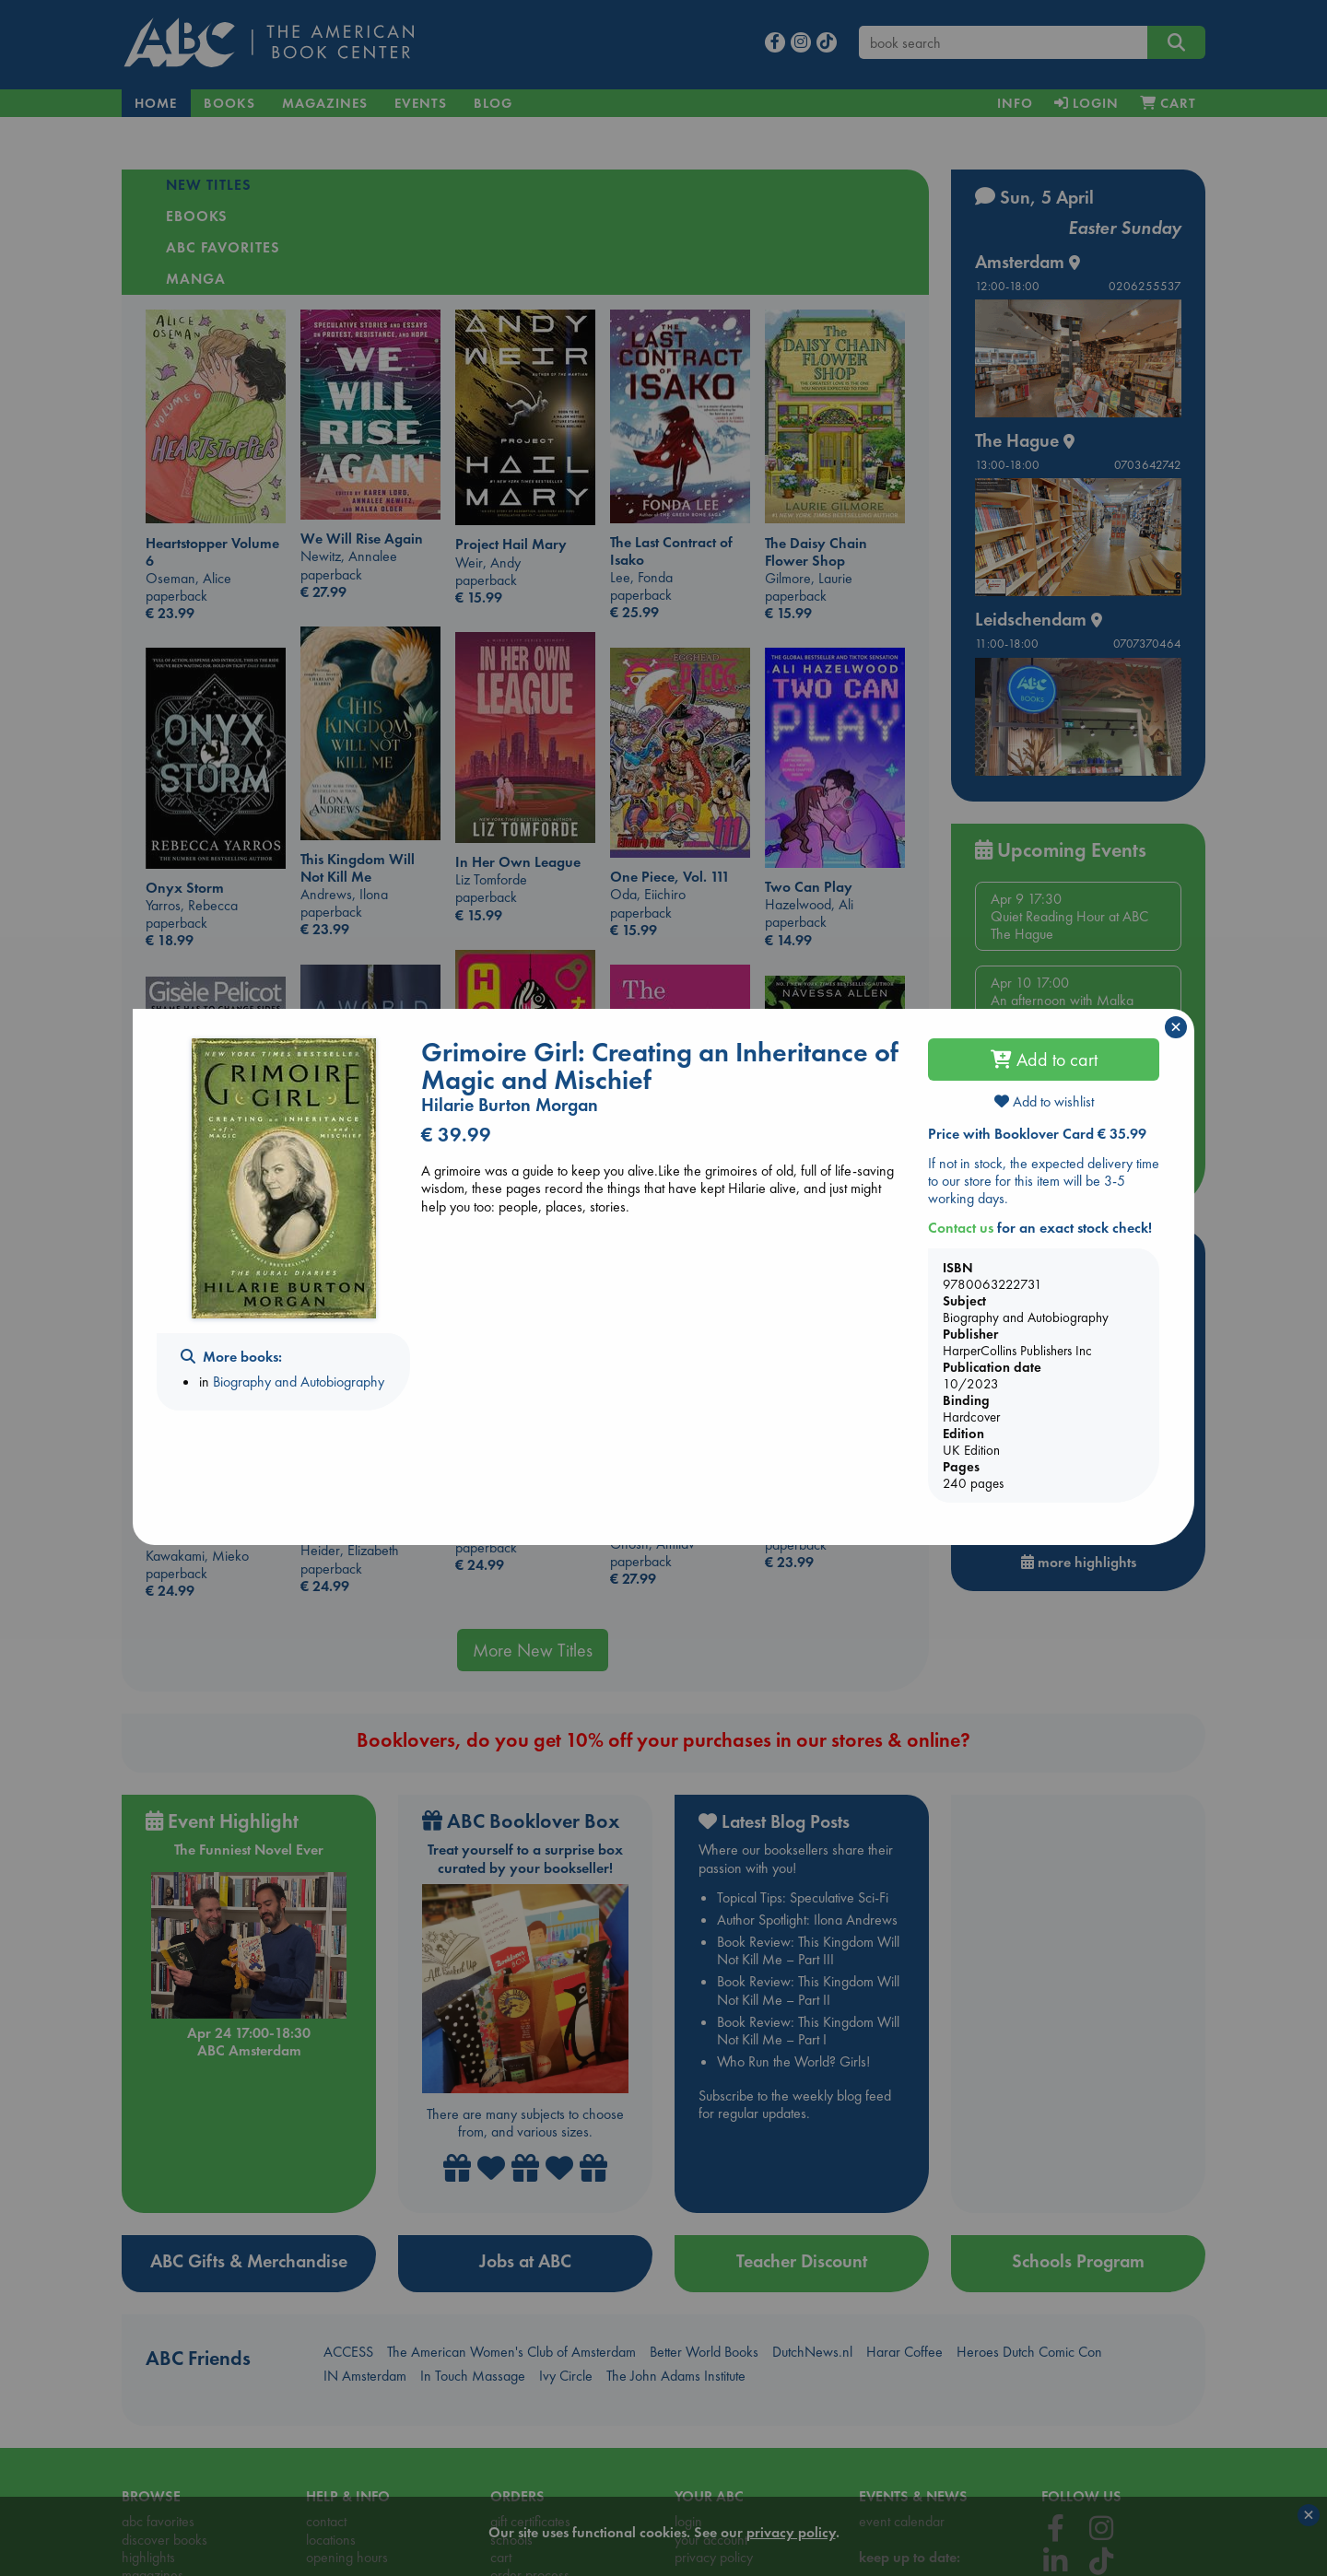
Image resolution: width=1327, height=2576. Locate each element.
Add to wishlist (1044, 1101)
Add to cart (1044, 1059)
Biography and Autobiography (298, 1381)
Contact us (960, 1227)
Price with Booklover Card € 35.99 (1037, 1133)
